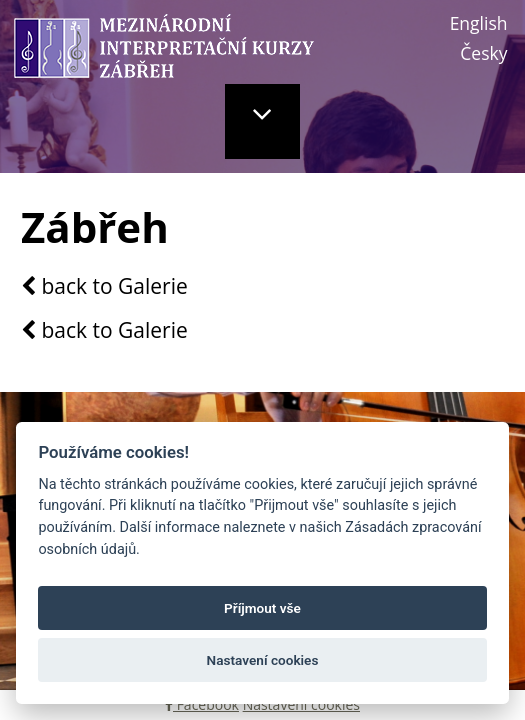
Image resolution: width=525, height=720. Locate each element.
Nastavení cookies (301, 704)
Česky (483, 53)
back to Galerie (104, 287)
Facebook (202, 704)
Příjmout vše (262, 608)
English (479, 23)
